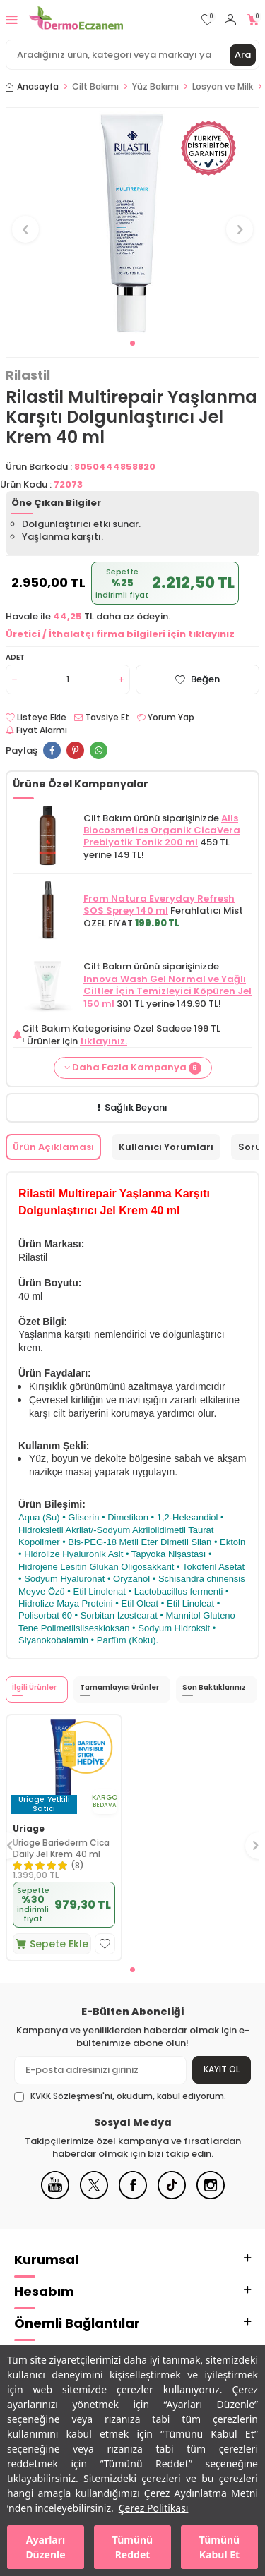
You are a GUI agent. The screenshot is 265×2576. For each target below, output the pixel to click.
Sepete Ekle (52, 1944)
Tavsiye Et (101, 717)
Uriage (29, 1828)
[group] (132, 221)
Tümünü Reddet (132, 2547)
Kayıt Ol (222, 2069)
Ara (243, 54)
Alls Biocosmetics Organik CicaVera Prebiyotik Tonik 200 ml (161, 830)
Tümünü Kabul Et (219, 2547)
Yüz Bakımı (155, 86)
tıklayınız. (103, 1041)
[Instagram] (210, 2196)
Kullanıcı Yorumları (166, 1147)
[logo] (76, 20)
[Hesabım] (230, 20)
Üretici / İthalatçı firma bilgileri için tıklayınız (120, 634)
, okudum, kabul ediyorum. (120, 2096)
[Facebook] (133, 2196)
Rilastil (28, 375)
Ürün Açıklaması (53, 1147)
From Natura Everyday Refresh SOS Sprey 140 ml (159, 904)
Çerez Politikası (154, 2508)
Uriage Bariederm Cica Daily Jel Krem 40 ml (61, 1848)
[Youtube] (55, 2196)
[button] (132, 343)
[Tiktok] (172, 2196)
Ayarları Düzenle (45, 2547)
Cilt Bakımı (95, 86)
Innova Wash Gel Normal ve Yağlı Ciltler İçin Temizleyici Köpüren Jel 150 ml (167, 991)
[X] (94, 2196)
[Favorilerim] (207, 20)
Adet (15, 657)
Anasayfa (32, 86)
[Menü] (12, 19)
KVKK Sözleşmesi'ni (71, 2096)
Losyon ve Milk (222, 86)
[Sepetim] (253, 20)
